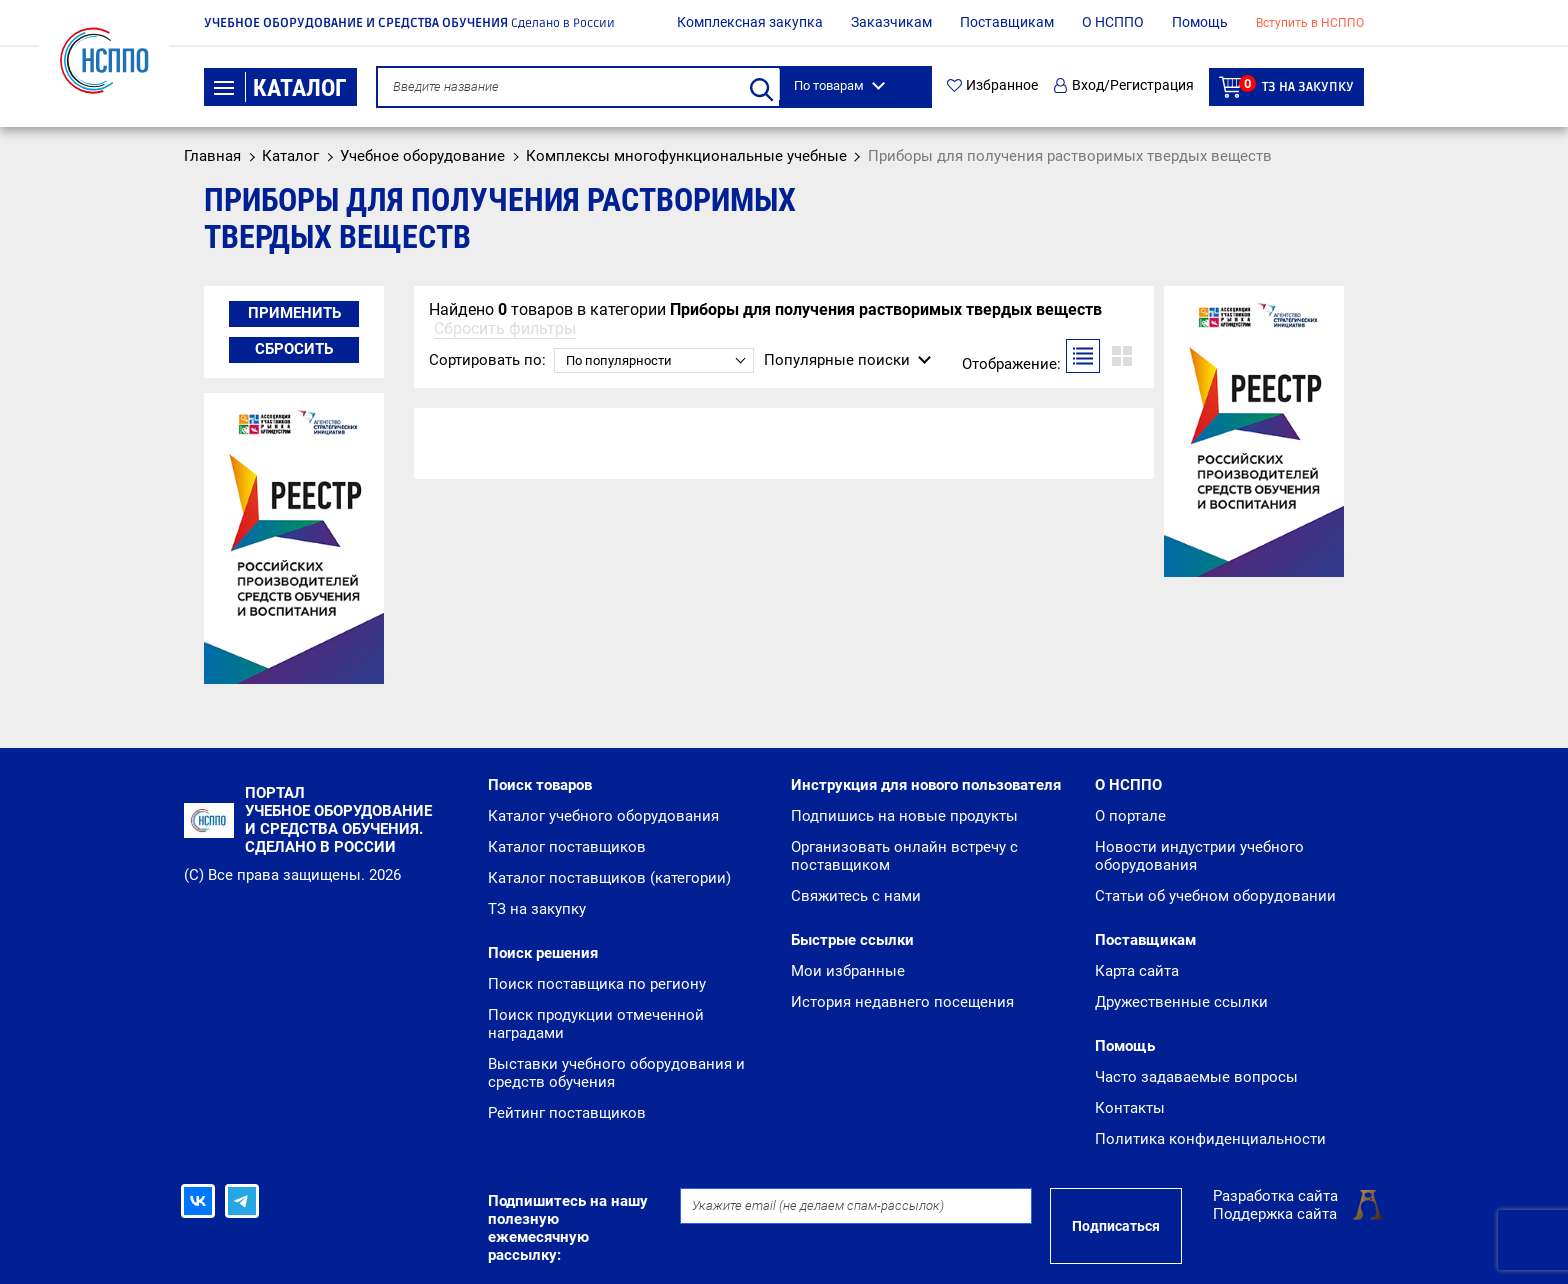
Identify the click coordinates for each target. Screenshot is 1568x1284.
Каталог (280, 88)
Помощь (1200, 22)
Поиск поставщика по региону (597, 984)
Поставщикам (1007, 22)
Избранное (992, 85)
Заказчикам (891, 22)
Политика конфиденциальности (1210, 1139)
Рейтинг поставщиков (567, 1113)
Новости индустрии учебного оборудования (1199, 856)
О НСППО (1113, 22)
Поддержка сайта (1275, 1214)
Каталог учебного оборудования (603, 816)
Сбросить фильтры (505, 328)
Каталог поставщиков (567, 847)
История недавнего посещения (902, 1002)
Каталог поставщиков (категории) (609, 878)
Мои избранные (848, 971)
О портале (1130, 816)
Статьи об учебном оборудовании (1215, 896)
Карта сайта (1137, 971)
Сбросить (294, 349)
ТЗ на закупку (1286, 86)
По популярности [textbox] (619, 360)
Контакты (1130, 1108)
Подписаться (1116, 1226)
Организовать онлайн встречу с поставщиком (904, 856)
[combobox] (654, 360)
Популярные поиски (837, 360)
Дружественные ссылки (1181, 1002)
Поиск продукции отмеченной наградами (596, 1024)
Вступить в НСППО (1310, 23)
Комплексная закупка (750, 22)
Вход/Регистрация (1123, 85)
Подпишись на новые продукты (904, 816)
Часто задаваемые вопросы (1196, 1077)
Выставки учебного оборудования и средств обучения (616, 1073)
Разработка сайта (1275, 1196)
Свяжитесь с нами (856, 896)
